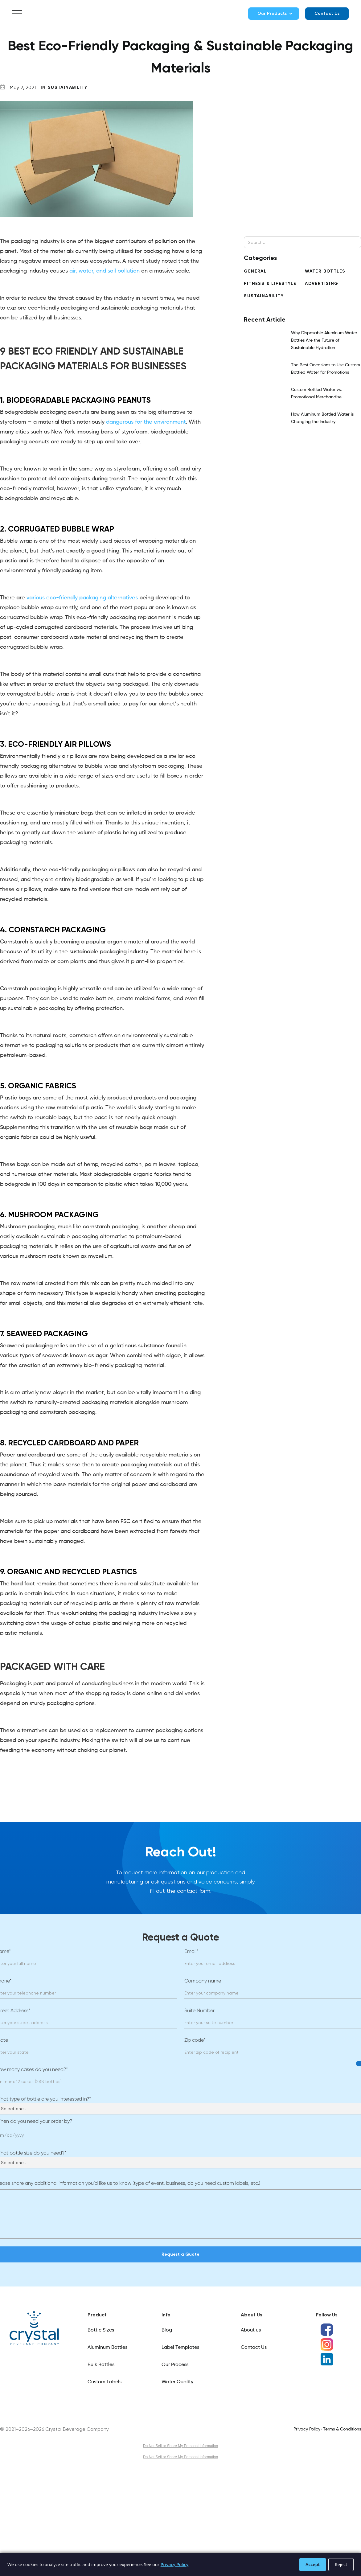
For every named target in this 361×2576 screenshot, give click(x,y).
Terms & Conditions (342, 2429)
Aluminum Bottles (107, 2347)
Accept (313, 2564)
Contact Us (326, 13)
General (255, 271)
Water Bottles (325, 271)
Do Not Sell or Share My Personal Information (180, 2446)
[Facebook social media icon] (327, 2329)
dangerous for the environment (146, 422)
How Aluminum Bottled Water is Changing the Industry (322, 418)
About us (251, 2330)
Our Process (175, 2364)
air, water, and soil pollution (104, 271)
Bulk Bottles (101, 2364)
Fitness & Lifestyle (270, 283)
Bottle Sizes (101, 2330)
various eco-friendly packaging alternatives (82, 598)
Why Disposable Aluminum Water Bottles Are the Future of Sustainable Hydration (324, 340)
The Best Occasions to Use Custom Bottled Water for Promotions (325, 369)
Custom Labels (104, 2382)
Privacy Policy (306, 2429)
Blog (167, 2330)
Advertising (321, 283)
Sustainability (68, 87)
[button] (17, 14)
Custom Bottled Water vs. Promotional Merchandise (316, 393)
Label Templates (180, 2347)
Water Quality (177, 2382)
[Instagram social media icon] (327, 2344)
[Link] (34, 2328)
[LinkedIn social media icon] (327, 2359)
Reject (341, 2564)
